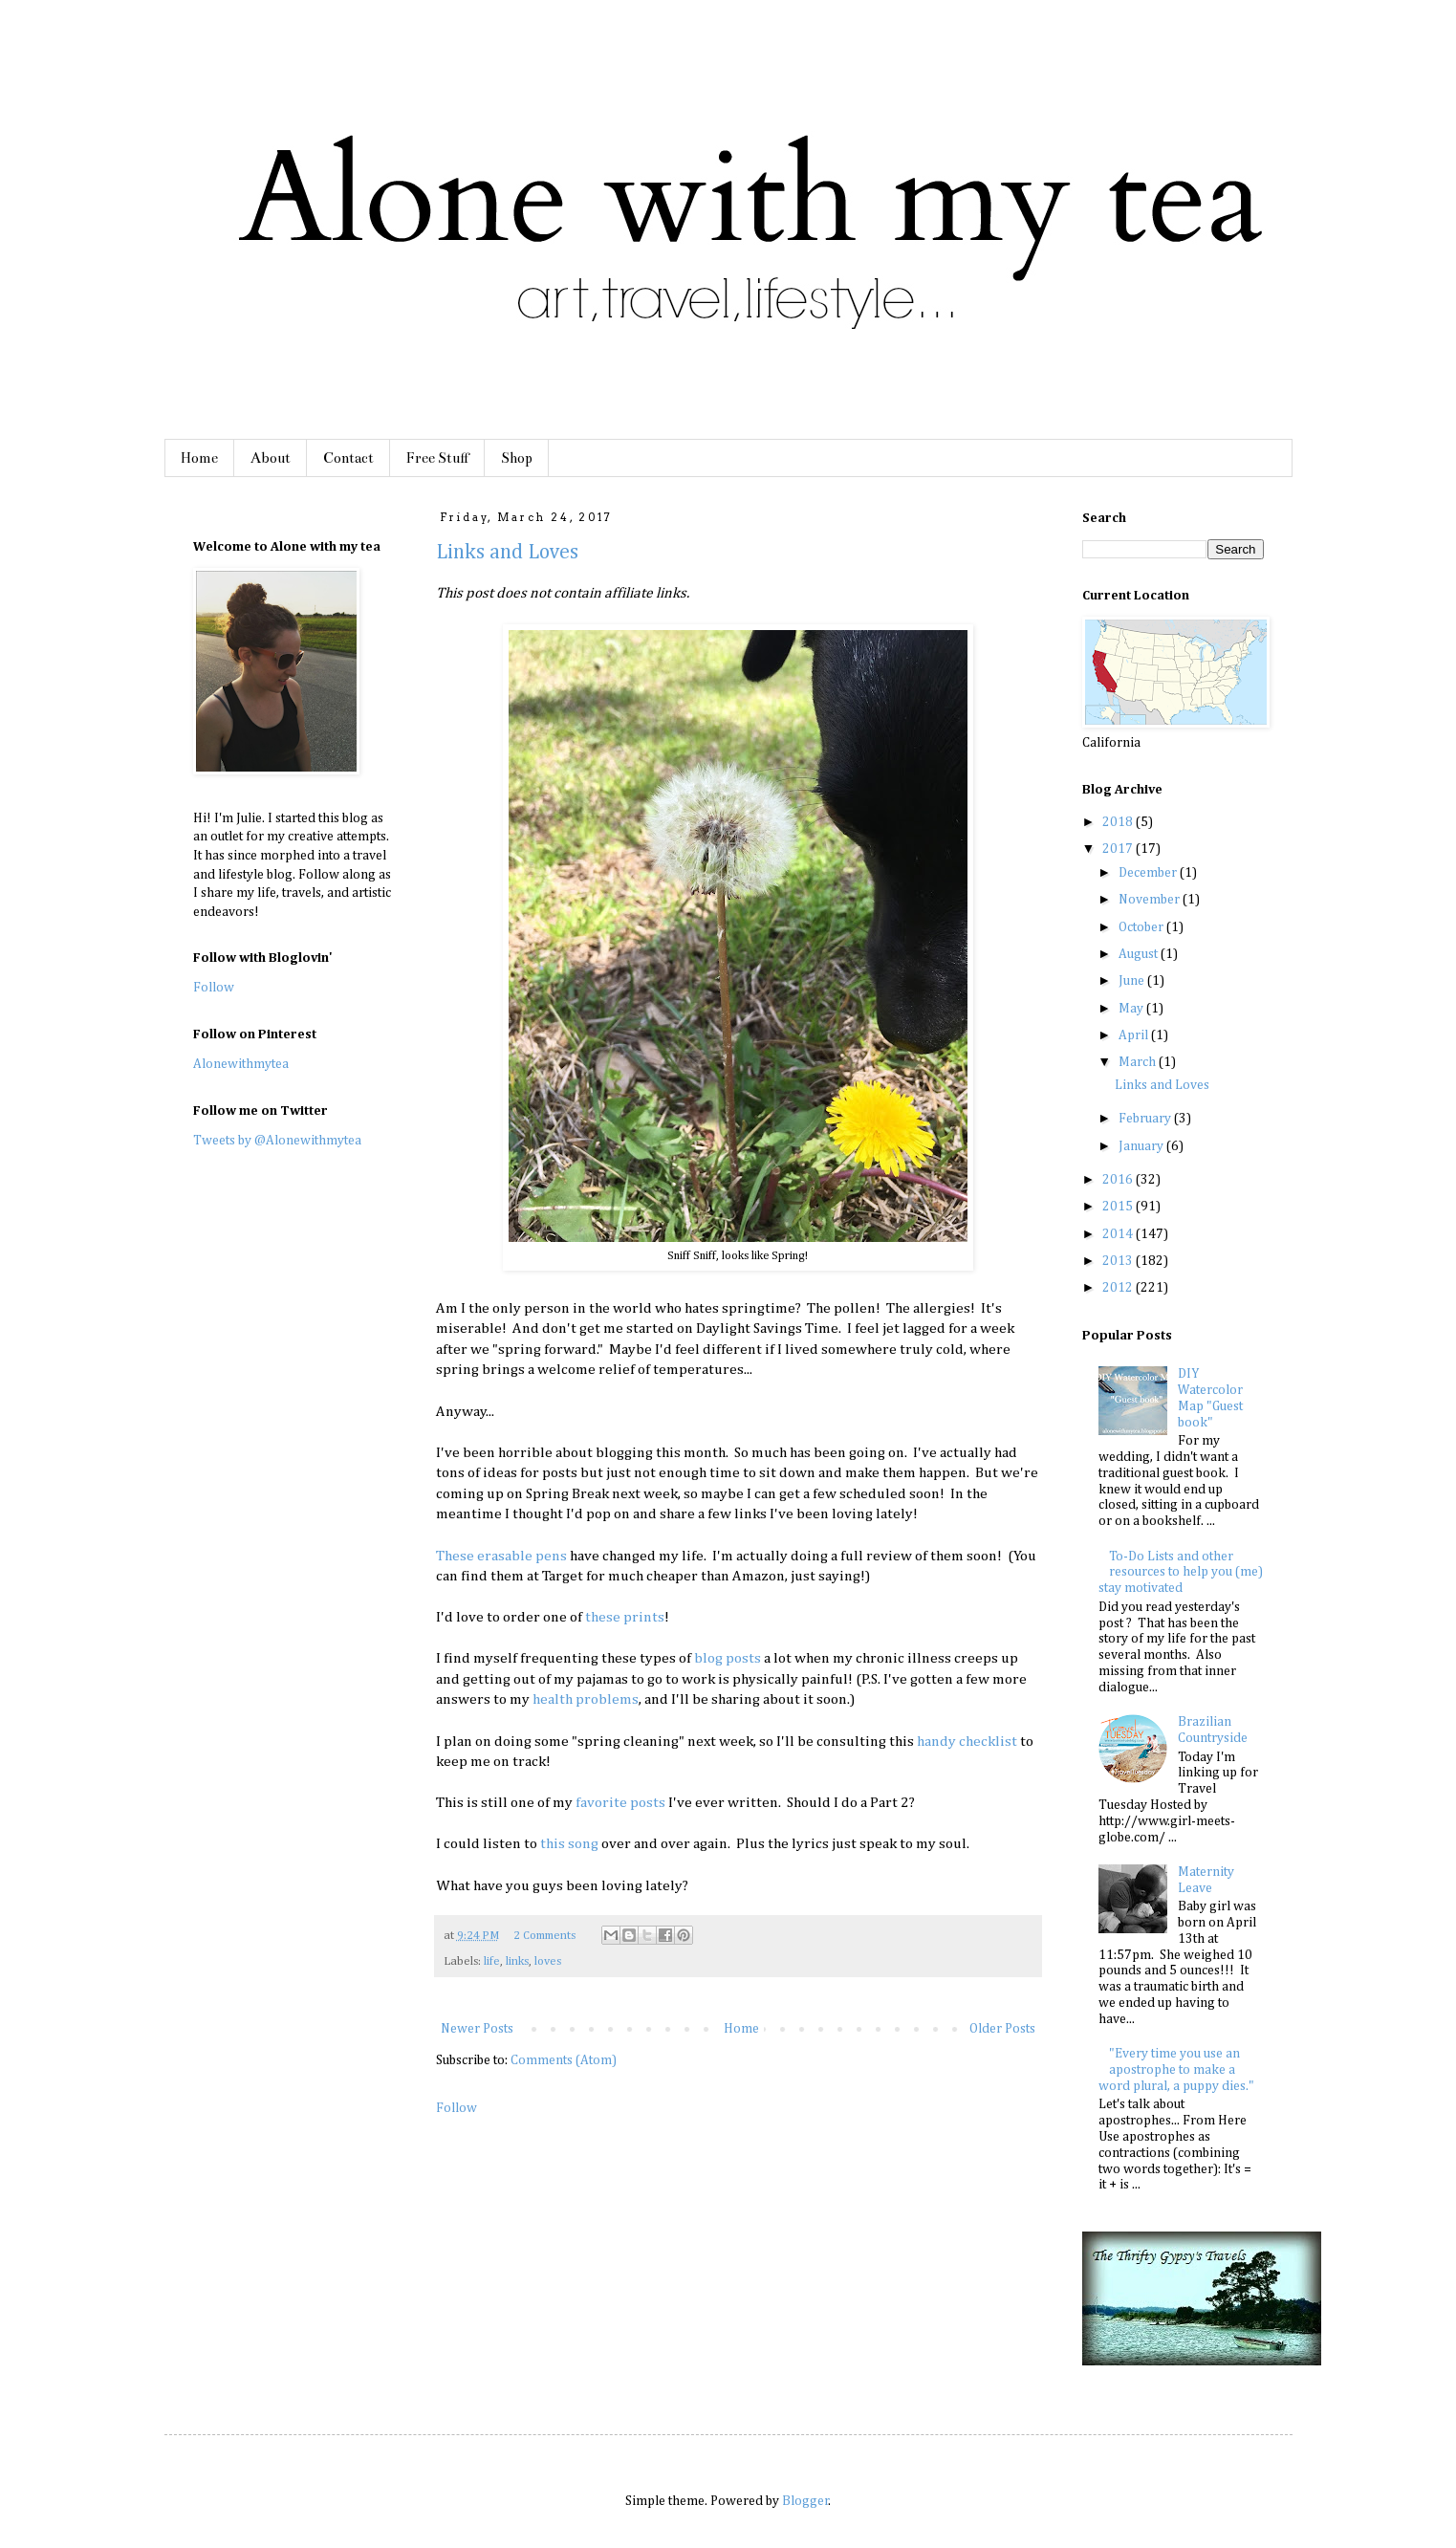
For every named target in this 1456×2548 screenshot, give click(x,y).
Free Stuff (437, 458)
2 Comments (544, 1935)
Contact (348, 458)
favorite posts (620, 1803)
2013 (1119, 1261)
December (1149, 873)
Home (199, 458)
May (1132, 1008)
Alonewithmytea (241, 1064)
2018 (1119, 822)
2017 (1119, 849)
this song (569, 1844)
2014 (1119, 1234)
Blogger (805, 2501)
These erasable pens (501, 1556)
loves (547, 1961)
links (517, 1961)
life (492, 1961)
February (1146, 1118)
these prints (623, 1617)
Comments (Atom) (564, 2060)
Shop (516, 458)
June (1133, 981)
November (1151, 899)
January (1142, 1146)
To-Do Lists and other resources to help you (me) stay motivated (1180, 1573)
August (1140, 954)
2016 (1119, 1180)
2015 (1119, 1206)
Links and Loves (507, 552)
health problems (585, 1699)
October (1142, 927)
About (270, 458)
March (1139, 1062)
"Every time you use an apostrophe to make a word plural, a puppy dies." (1176, 2070)
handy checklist (967, 1741)
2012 (1119, 1288)
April (1135, 1035)
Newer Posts (477, 2029)
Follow (456, 2108)
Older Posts (1002, 2029)
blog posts (727, 1658)
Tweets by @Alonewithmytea (277, 1140)
